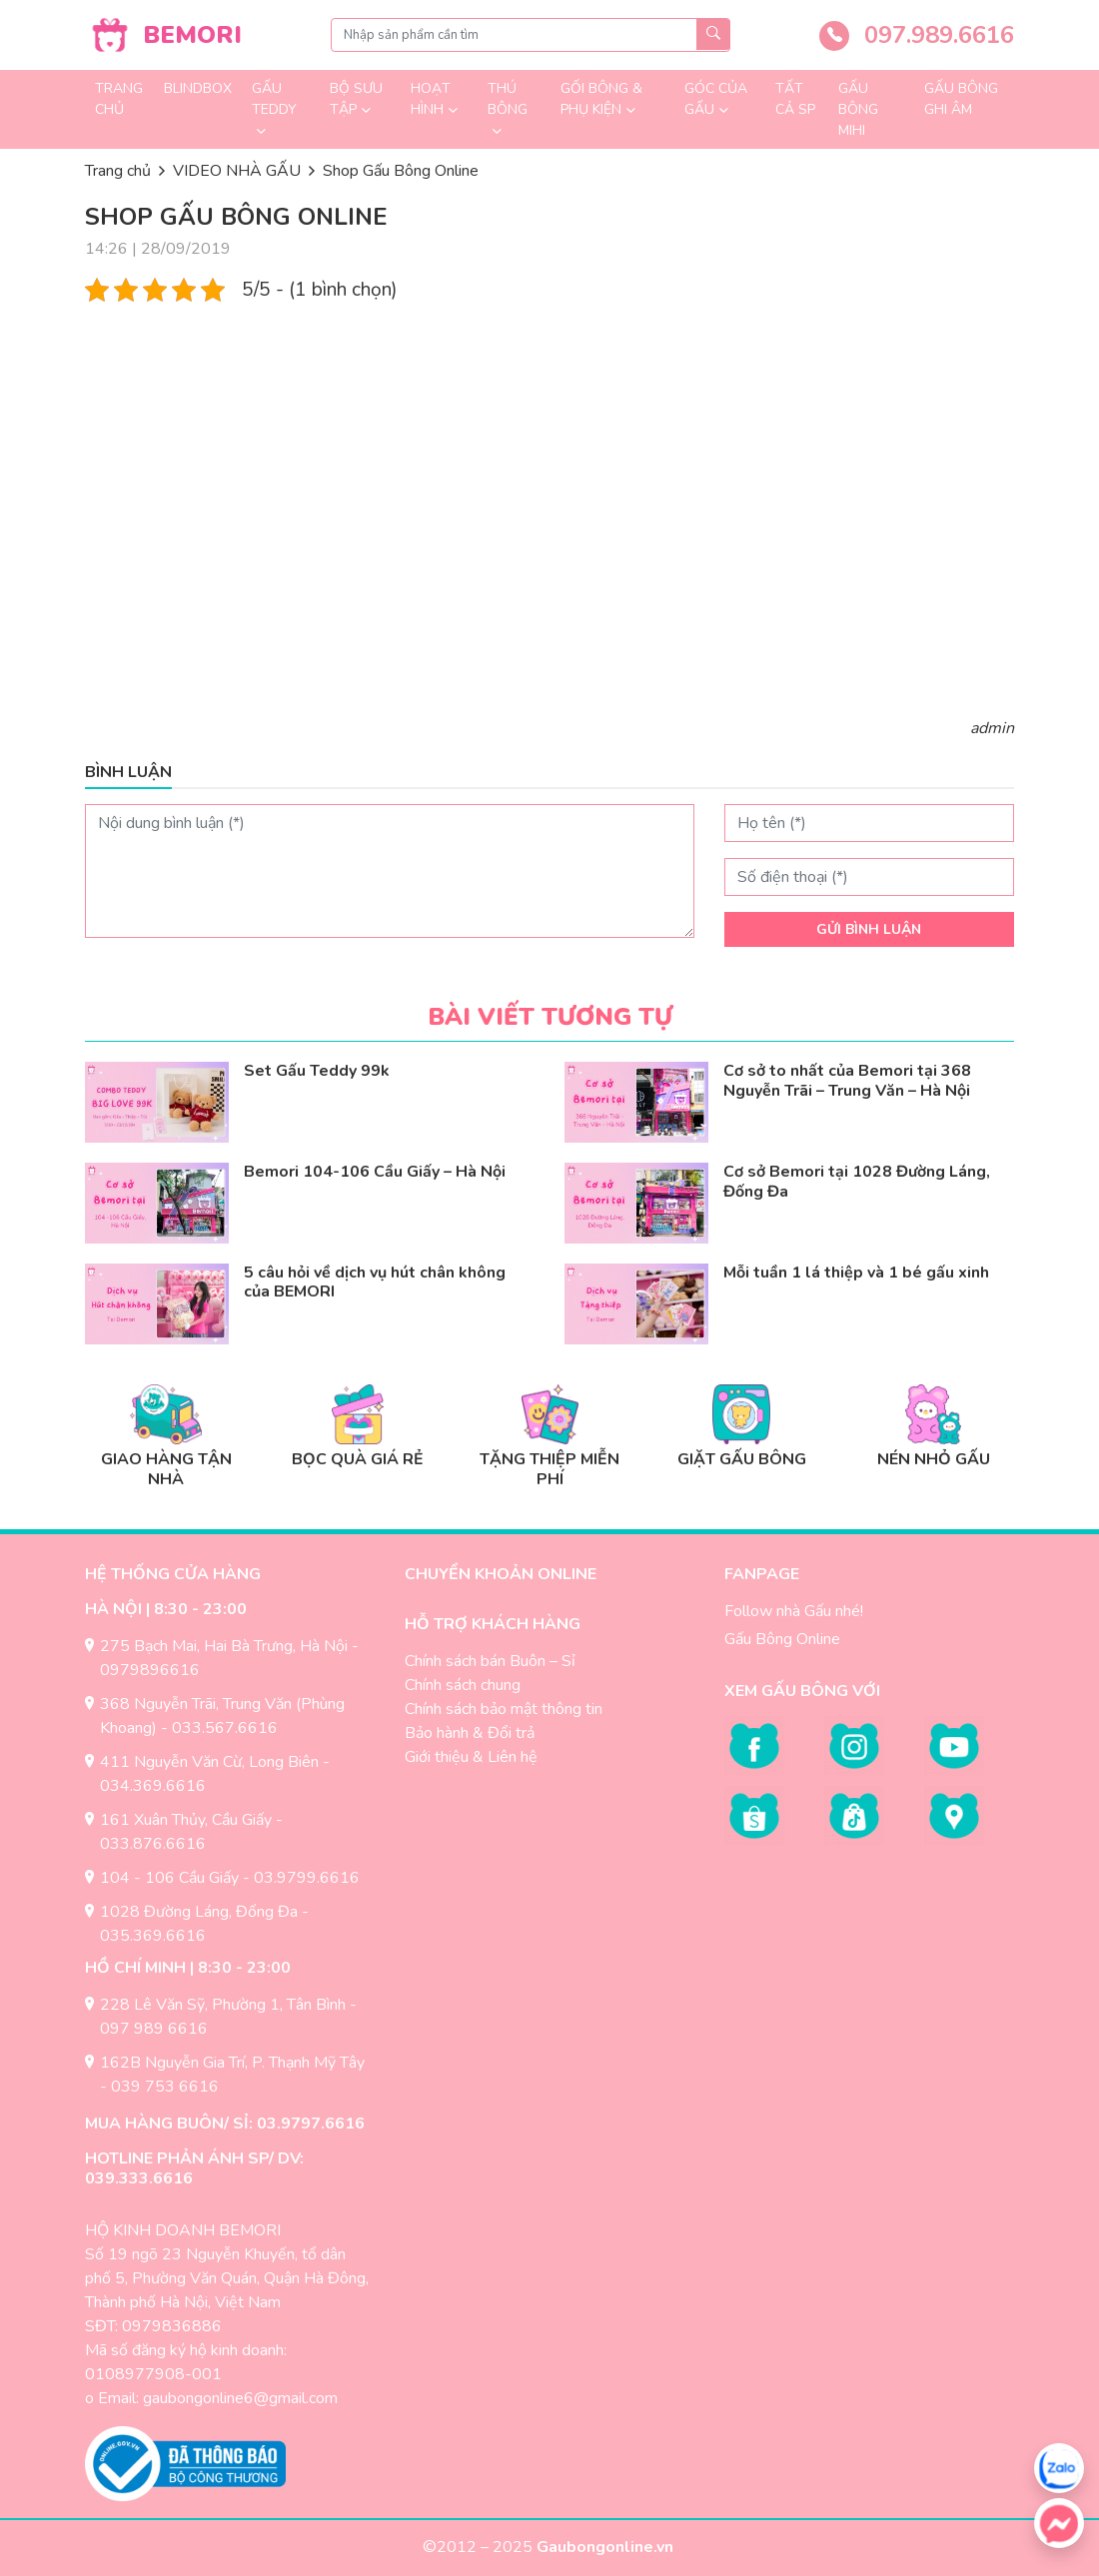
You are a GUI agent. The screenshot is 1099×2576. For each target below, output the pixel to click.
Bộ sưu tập (356, 99)
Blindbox (198, 88)
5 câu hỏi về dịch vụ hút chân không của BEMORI (375, 1282)
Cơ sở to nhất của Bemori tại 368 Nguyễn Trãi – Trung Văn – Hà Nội (847, 1080)
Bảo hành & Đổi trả (470, 1733)
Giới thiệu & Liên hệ (471, 1757)
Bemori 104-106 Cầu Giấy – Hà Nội (375, 1172)
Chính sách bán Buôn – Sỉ (490, 1661)
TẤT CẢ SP (795, 99)
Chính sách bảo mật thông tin (503, 1709)
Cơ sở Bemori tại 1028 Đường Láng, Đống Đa (856, 1181)
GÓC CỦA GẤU (715, 99)
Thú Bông (508, 99)
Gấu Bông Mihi (858, 109)
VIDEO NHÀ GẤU (237, 171)
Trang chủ (119, 99)
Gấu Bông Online (782, 1639)
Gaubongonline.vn (607, 2547)
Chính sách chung (463, 1685)
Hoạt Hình (431, 99)
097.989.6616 (916, 35)
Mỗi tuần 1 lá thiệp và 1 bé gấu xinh (856, 1273)
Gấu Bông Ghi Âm (961, 99)
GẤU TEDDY (274, 99)
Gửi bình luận (868, 929)
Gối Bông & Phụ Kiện (601, 99)
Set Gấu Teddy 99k (317, 1071)
